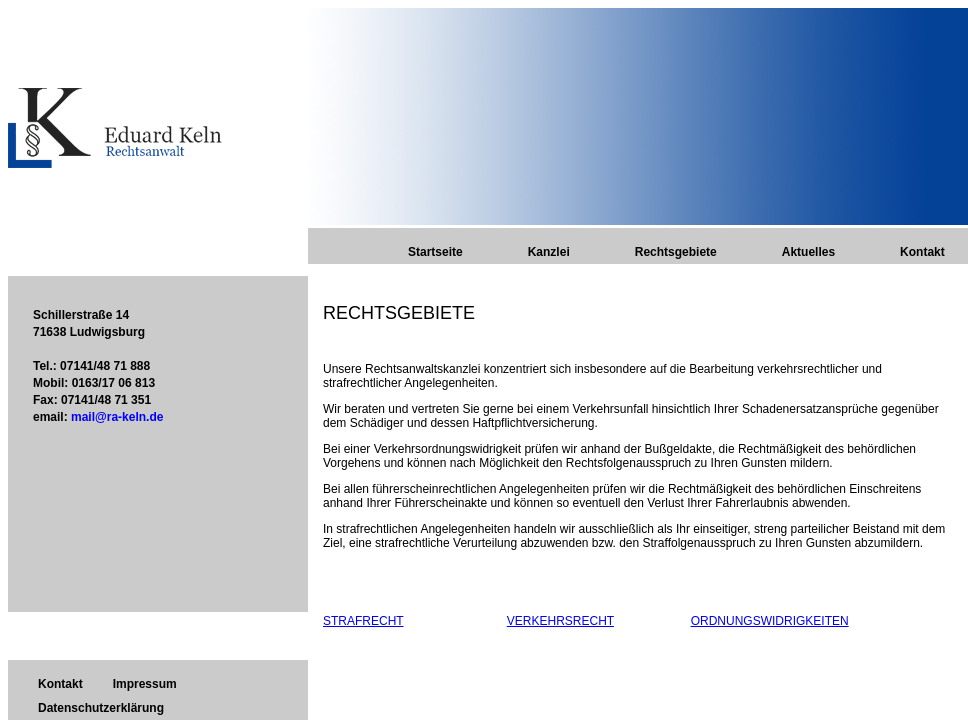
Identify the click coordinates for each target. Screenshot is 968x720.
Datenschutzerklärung (101, 708)
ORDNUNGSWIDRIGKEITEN (770, 621)
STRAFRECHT (363, 621)
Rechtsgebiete (676, 252)
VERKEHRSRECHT (560, 621)
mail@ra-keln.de (117, 417)
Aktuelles (808, 252)
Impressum (145, 684)
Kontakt (922, 252)
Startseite (435, 252)
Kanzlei (549, 252)
